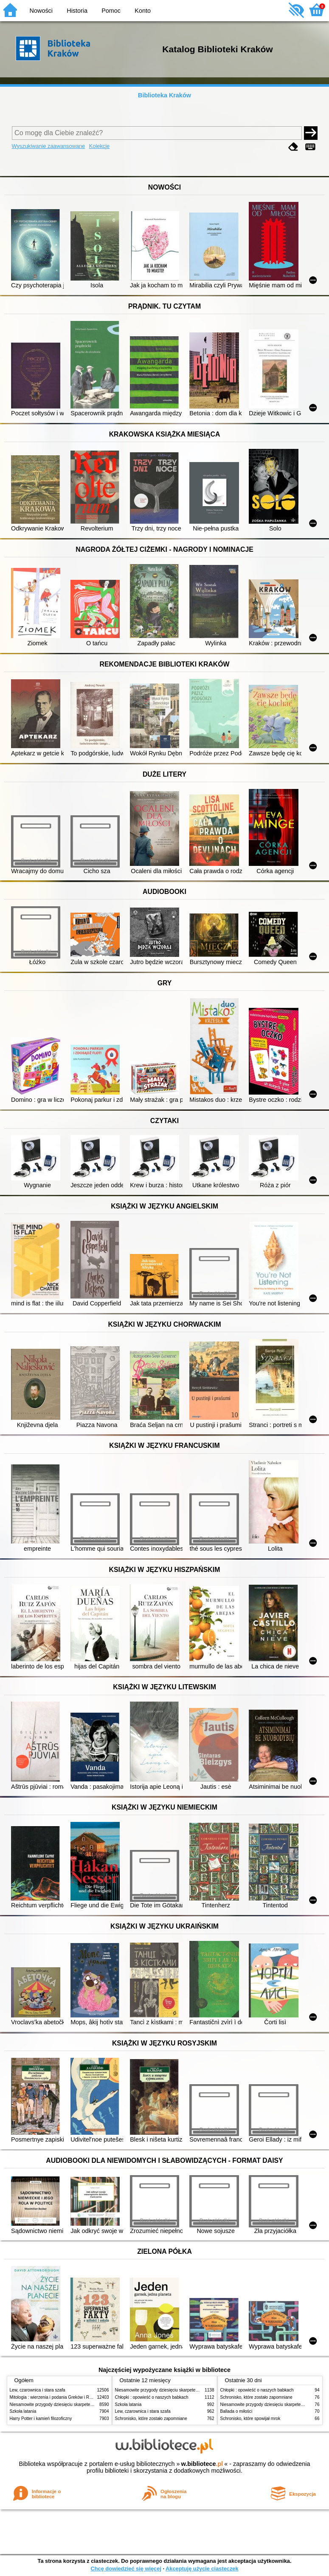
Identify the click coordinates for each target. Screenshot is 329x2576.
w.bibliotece (202, 2463)
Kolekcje (99, 146)
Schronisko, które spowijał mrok (250, 2418)
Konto (143, 10)
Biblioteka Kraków (164, 95)
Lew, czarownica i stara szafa (37, 2390)
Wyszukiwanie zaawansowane (48, 146)
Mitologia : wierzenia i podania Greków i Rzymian (56, 2397)
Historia (77, 10)
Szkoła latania (23, 2411)
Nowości (41, 10)
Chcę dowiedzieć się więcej (125, 2568)
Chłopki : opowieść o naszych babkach (151, 2397)
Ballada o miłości (236, 2411)
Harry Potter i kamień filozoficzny (41, 2418)
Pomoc (111, 10)
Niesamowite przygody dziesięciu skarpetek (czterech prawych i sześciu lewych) (86, 2404)
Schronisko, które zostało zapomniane (151, 2418)
